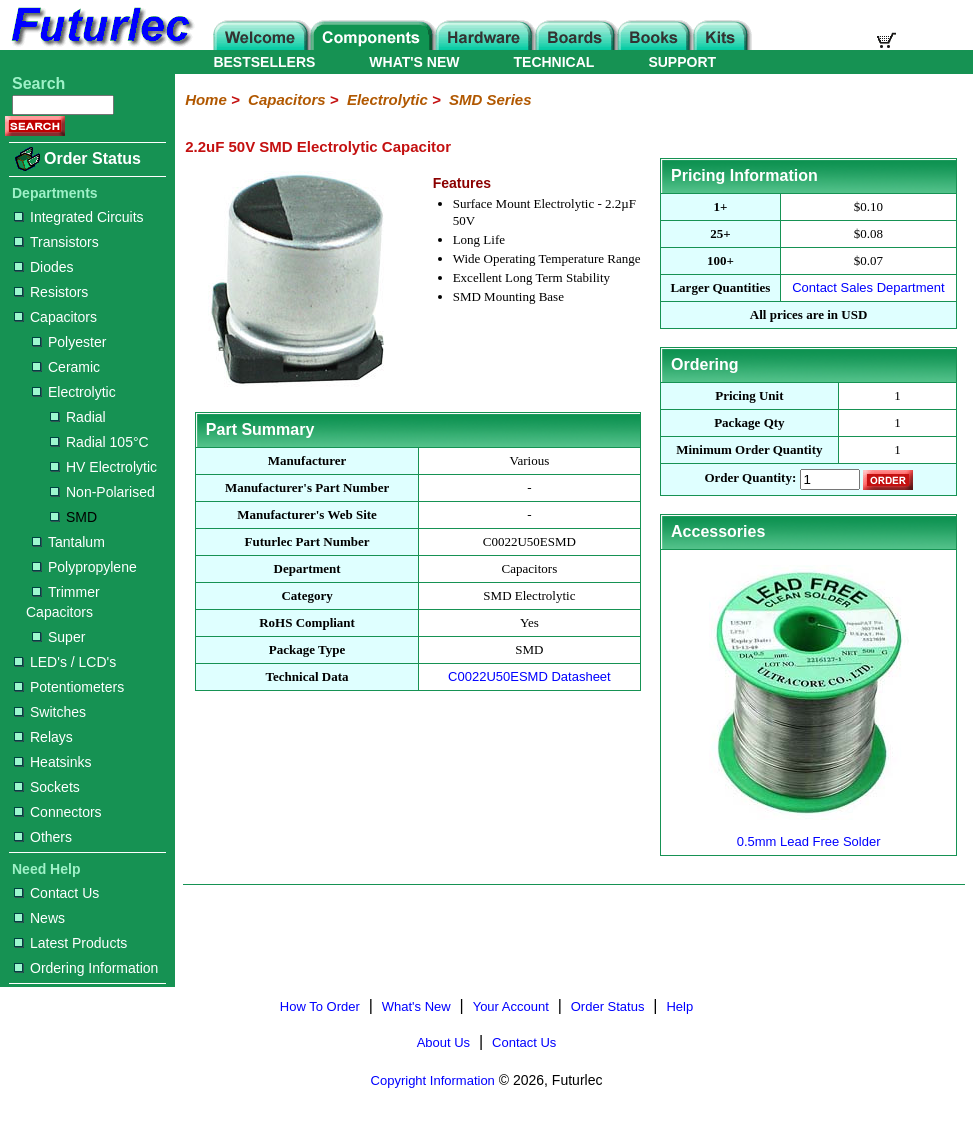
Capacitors (55, 317)
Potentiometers (69, 687)
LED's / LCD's (65, 662)
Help (679, 1006)
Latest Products (70, 943)
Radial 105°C (99, 442)
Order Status (92, 158)
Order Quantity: (750, 478)
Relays (43, 737)
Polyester (69, 342)
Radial (78, 417)
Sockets (47, 787)
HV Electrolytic (103, 467)
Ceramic (66, 367)
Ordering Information (86, 968)
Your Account (511, 1006)
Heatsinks (52, 762)
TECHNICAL (554, 62)
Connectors (58, 812)
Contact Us (56, 893)
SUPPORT (682, 62)
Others (43, 837)
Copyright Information (433, 1080)
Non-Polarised (102, 492)
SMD (73, 517)
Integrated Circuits (79, 217)
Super (58, 637)
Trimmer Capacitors (63, 602)
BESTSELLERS (264, 62)
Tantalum (68, 542)
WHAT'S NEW (414, 62)
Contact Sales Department (868, 287)
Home (206, 99)
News (39, 918)
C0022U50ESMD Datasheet (529, 676)
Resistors (51, 292)
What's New (416, 1006)
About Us (443, 1042)
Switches (50, 712)
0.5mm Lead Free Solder (809, 833)
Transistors (56, 242)
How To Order (320, 1006)
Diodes (44, 267)
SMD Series (490, 99)
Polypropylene (84, 567)
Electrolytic (74, 392)
